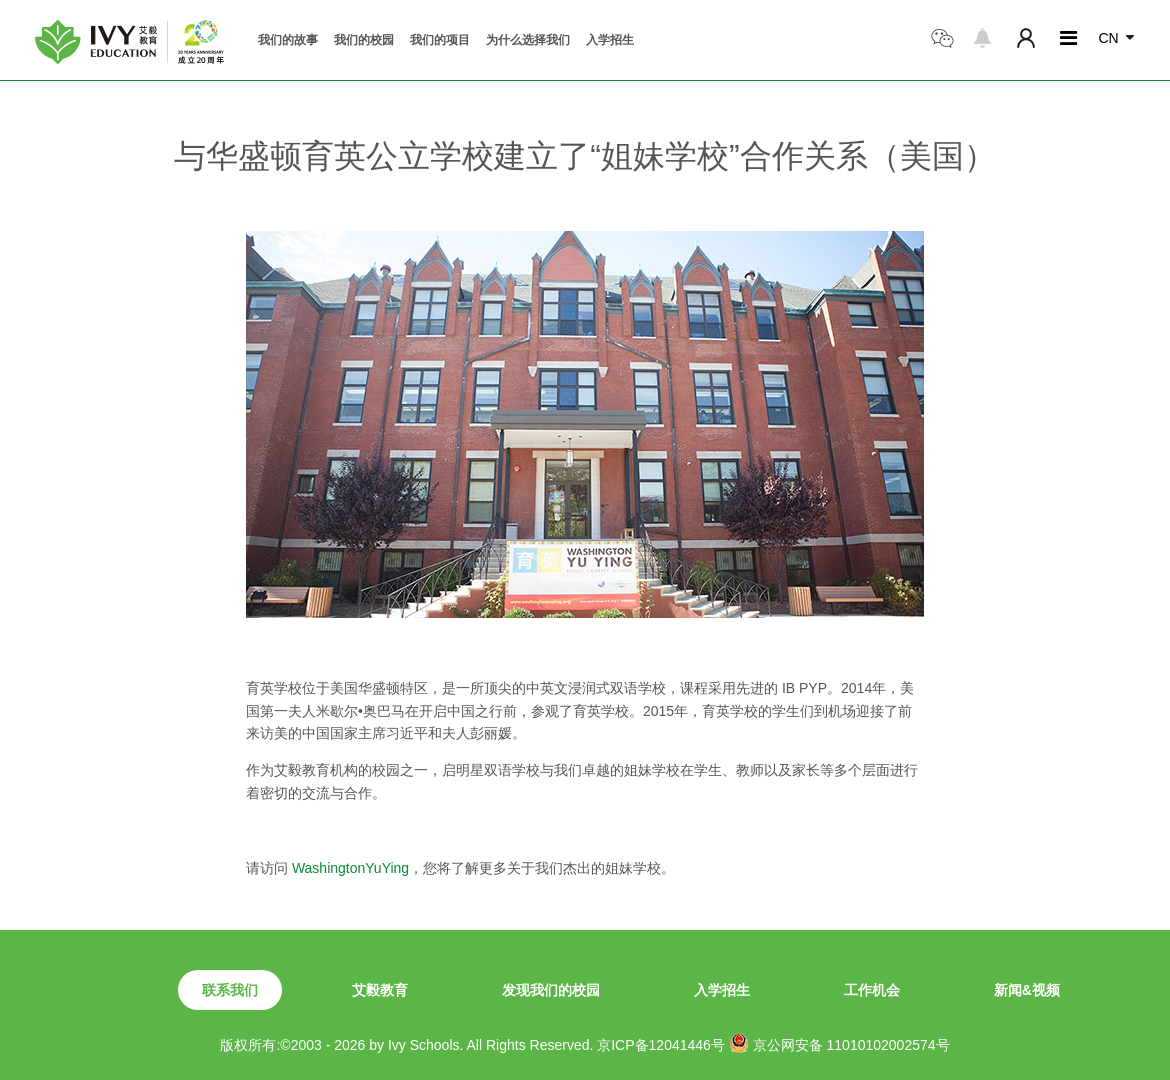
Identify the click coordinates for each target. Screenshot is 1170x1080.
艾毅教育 (380, 990)
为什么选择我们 (528, 40)
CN (1108, 38)
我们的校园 (364, 40)
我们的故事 (288, 40)
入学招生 (610, 40)
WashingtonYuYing (350, 868)
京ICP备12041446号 (661, 1045)
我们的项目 (440, 40)
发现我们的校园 (551, 990)
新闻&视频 (1027, 990)
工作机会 (872, 990)
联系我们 (230, 990)
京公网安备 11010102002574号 (839, 1043)
